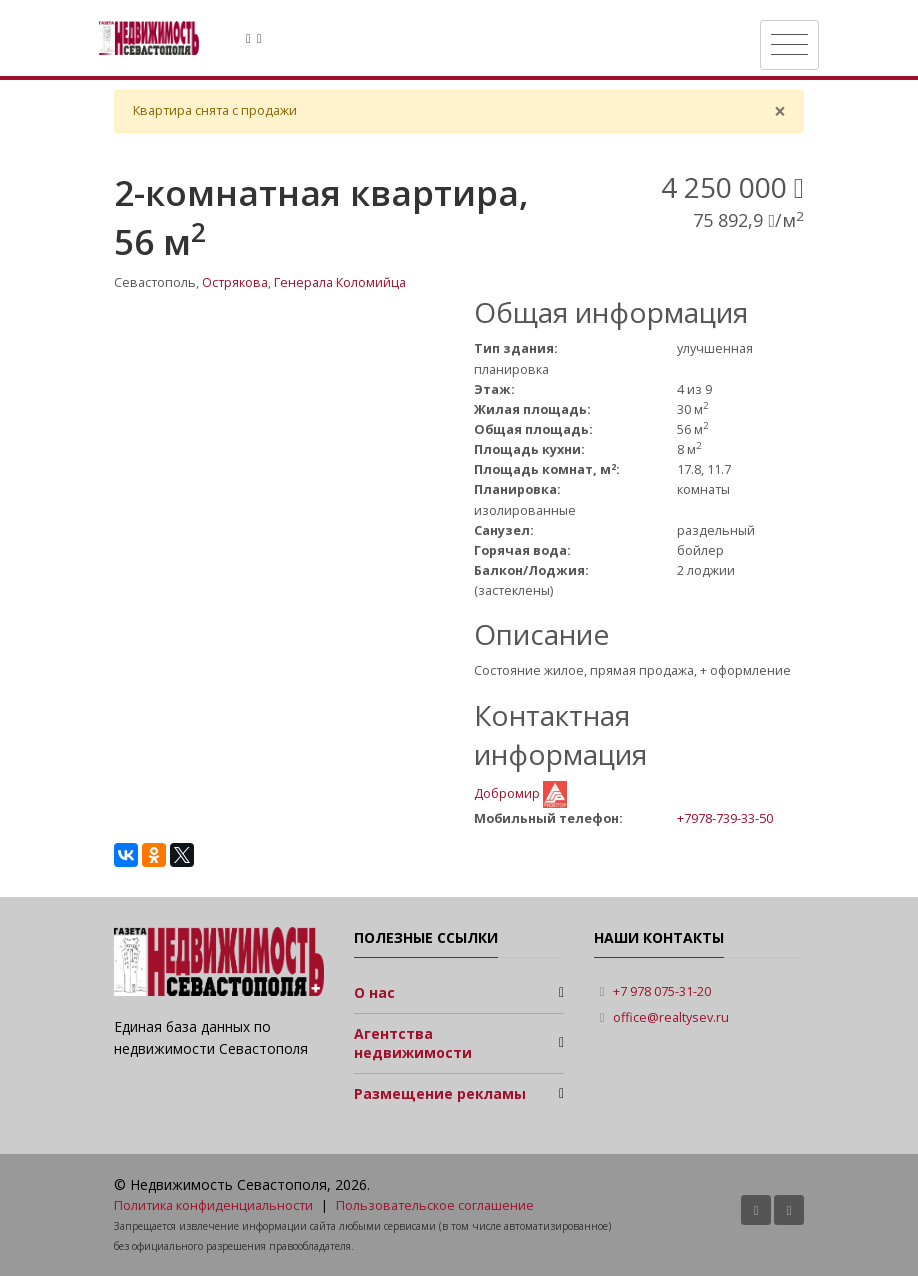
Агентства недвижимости (413, 1043)
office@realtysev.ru (671, 1017)
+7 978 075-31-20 (662, 991)
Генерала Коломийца (340, 282)
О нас (374, 992)
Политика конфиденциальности (213, 1205)
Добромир (508, 793)
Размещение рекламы (440, 1093)
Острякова (235, 282)
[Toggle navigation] (789, 45)
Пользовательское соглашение (435, 1205)
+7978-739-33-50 (725, 818)
